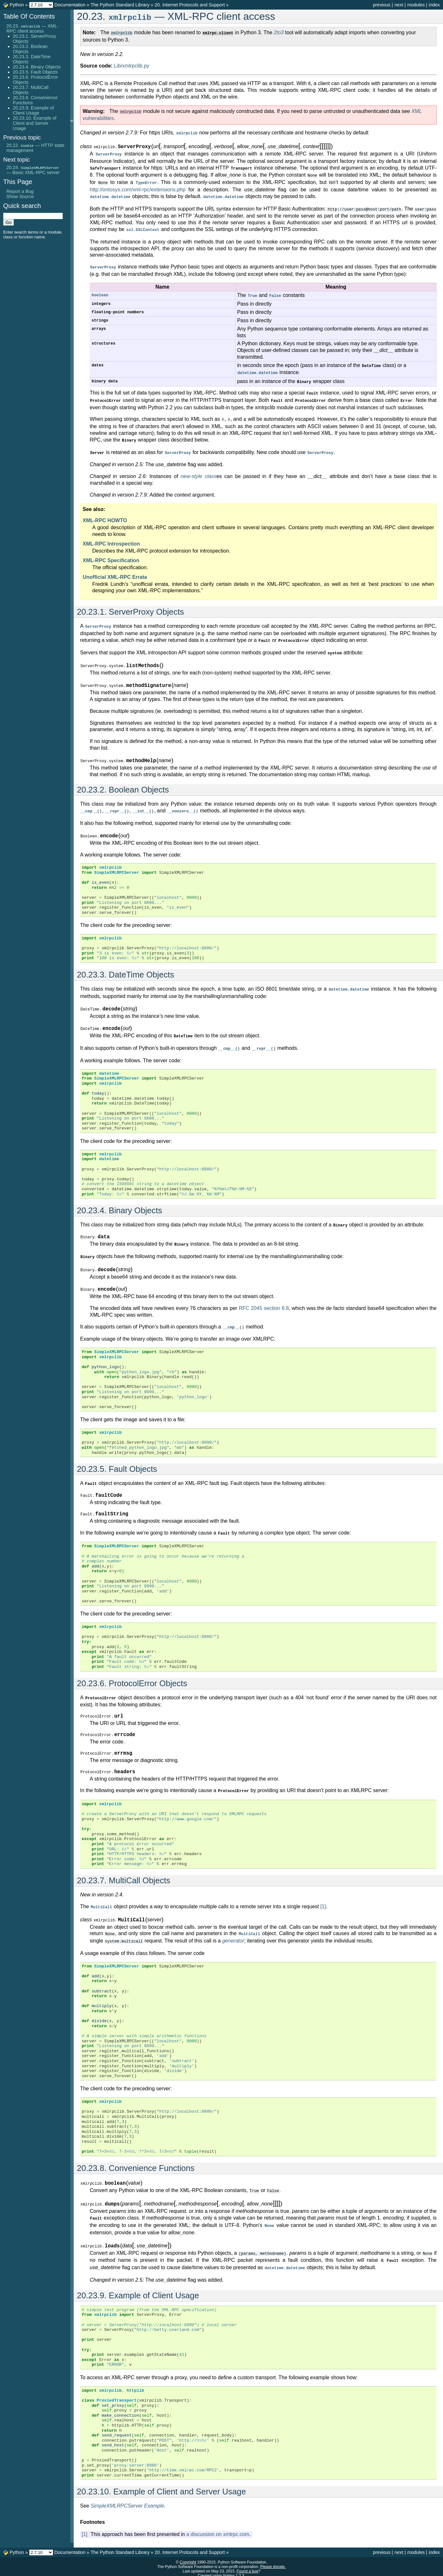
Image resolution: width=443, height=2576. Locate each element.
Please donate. (273, 2562)
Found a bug (247, 2566)
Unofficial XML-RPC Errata (115, 570)
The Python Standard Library (120, 4)
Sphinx (228, 2571)
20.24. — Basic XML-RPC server (33, 170)
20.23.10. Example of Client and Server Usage (34, 123)
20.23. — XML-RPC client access (32, 28)
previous (381, 4)
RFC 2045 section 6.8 (264, 1300)
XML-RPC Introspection (111, 537)
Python (17, 4)
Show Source (20, 196)
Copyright (188, 2557)
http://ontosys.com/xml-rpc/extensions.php (137, 187)
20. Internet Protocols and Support (190, 4)
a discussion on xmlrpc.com (218, 2529)
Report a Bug (20, 191)
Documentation (70, 4)
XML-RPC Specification (111, 554)
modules (415, 4)
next (398, 4)
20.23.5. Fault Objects (35, 72)
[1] (323, 1904)
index (434, 4)
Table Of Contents (29, 16)
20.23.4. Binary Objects (37, 66)
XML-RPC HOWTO (105, 514)
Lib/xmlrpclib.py (131, 65)
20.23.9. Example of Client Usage (33, 110)
